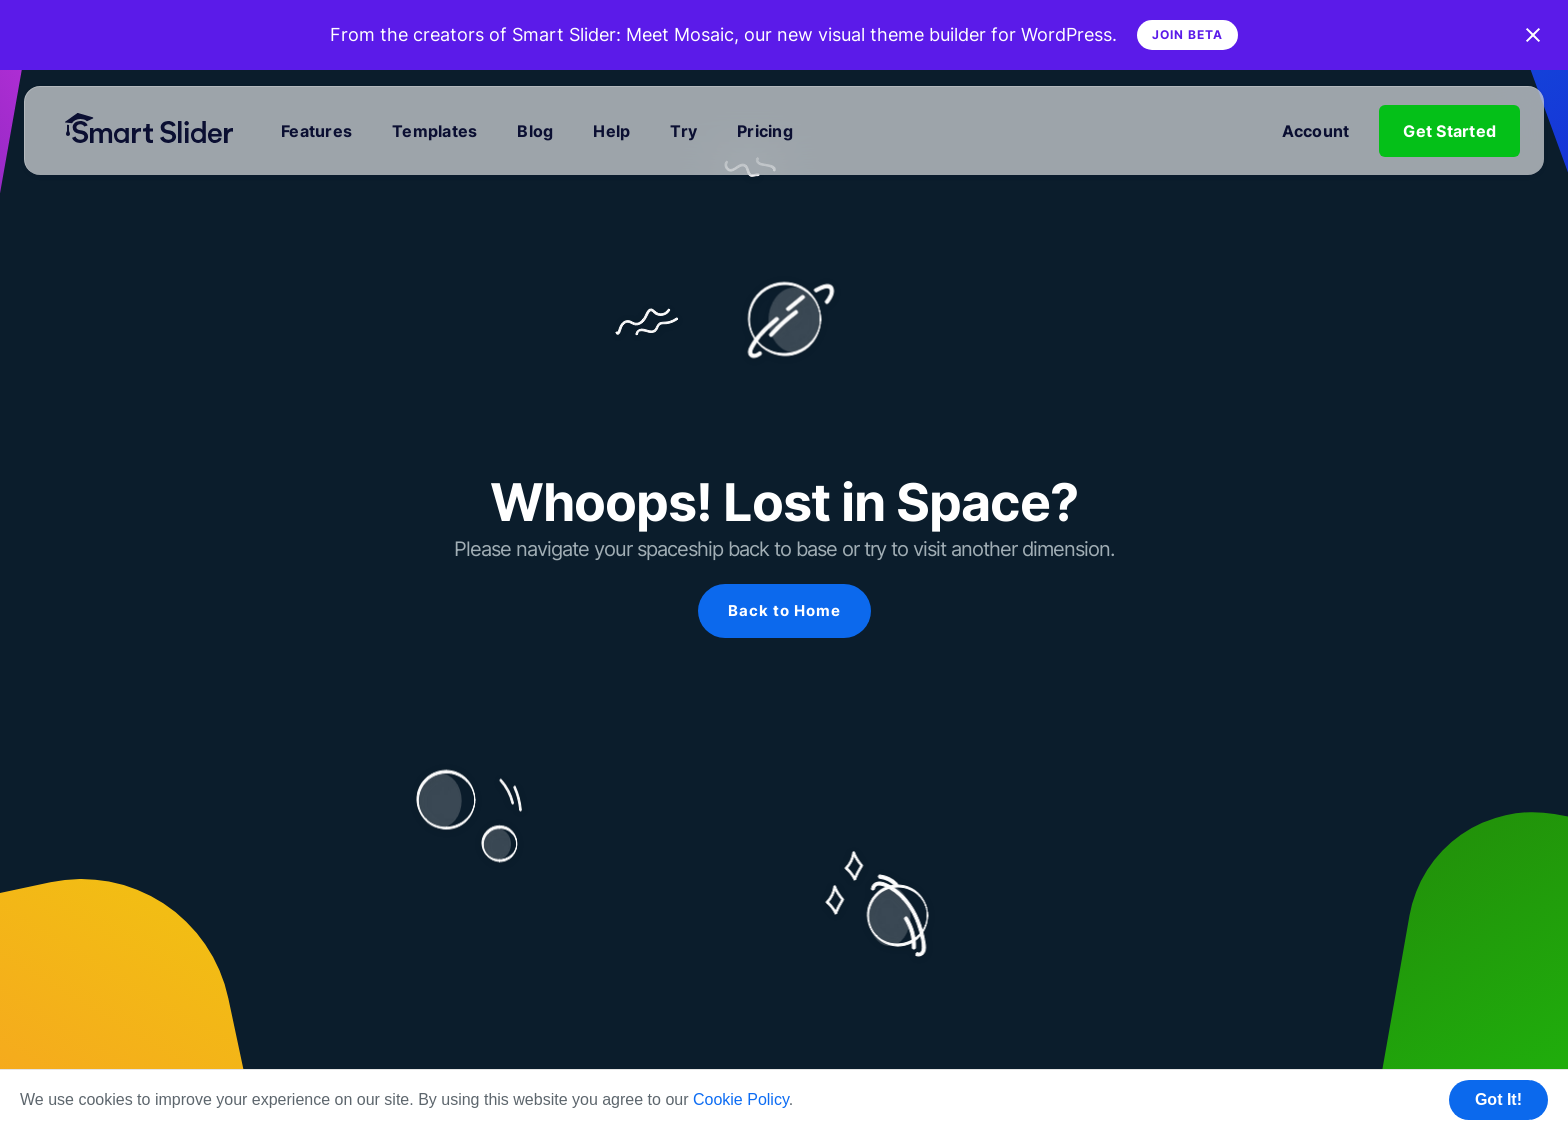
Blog (535, 131)
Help (611, 131)
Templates (434, 131)
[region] (784, 575)
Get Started (1449, 131)
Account (1316, 131)
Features (316, 131)
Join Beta (1187, 34)
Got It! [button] (1498, 1099)
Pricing (765, 131)
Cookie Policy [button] (741, 1099)
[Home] (158, 131)
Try (683, 131)
